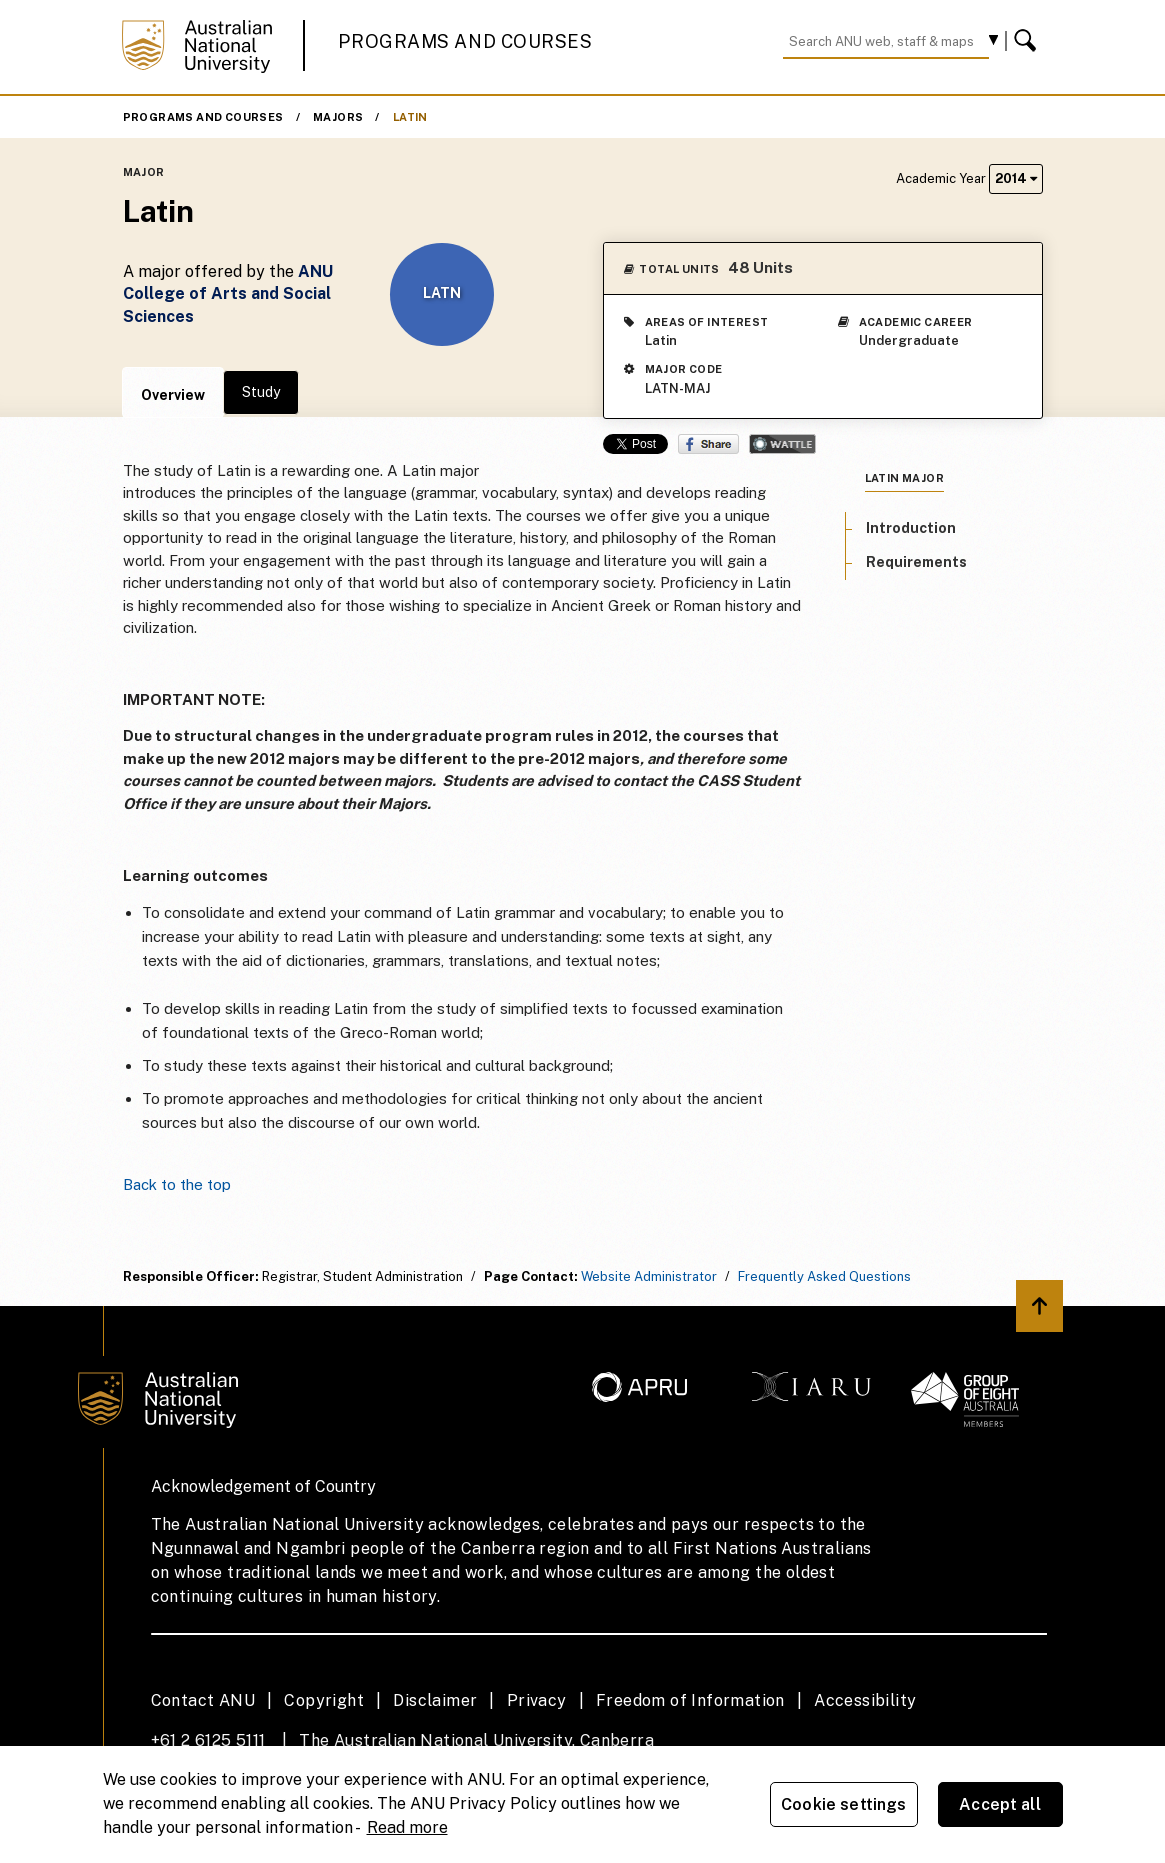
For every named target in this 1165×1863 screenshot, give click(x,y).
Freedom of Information (690, 1700)
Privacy (537, 1700)
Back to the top (177, 1184)
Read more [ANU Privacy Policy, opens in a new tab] (407, 1827)
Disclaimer (435, 1700)
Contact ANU (203, 1700)
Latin (410, 117)
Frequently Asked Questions (824, 1276)
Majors (338, 117)
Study (261, 392)
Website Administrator (649, 1276)
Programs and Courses (465, 41)
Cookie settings (843, 1804)
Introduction (911, 528)
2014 (1016, 178)
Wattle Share (782, 444)
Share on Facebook (708, 444)
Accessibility (865, 1700)
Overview (173, 395)
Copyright (324, 1700)
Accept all (1000, 1804)
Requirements (916, 562)
